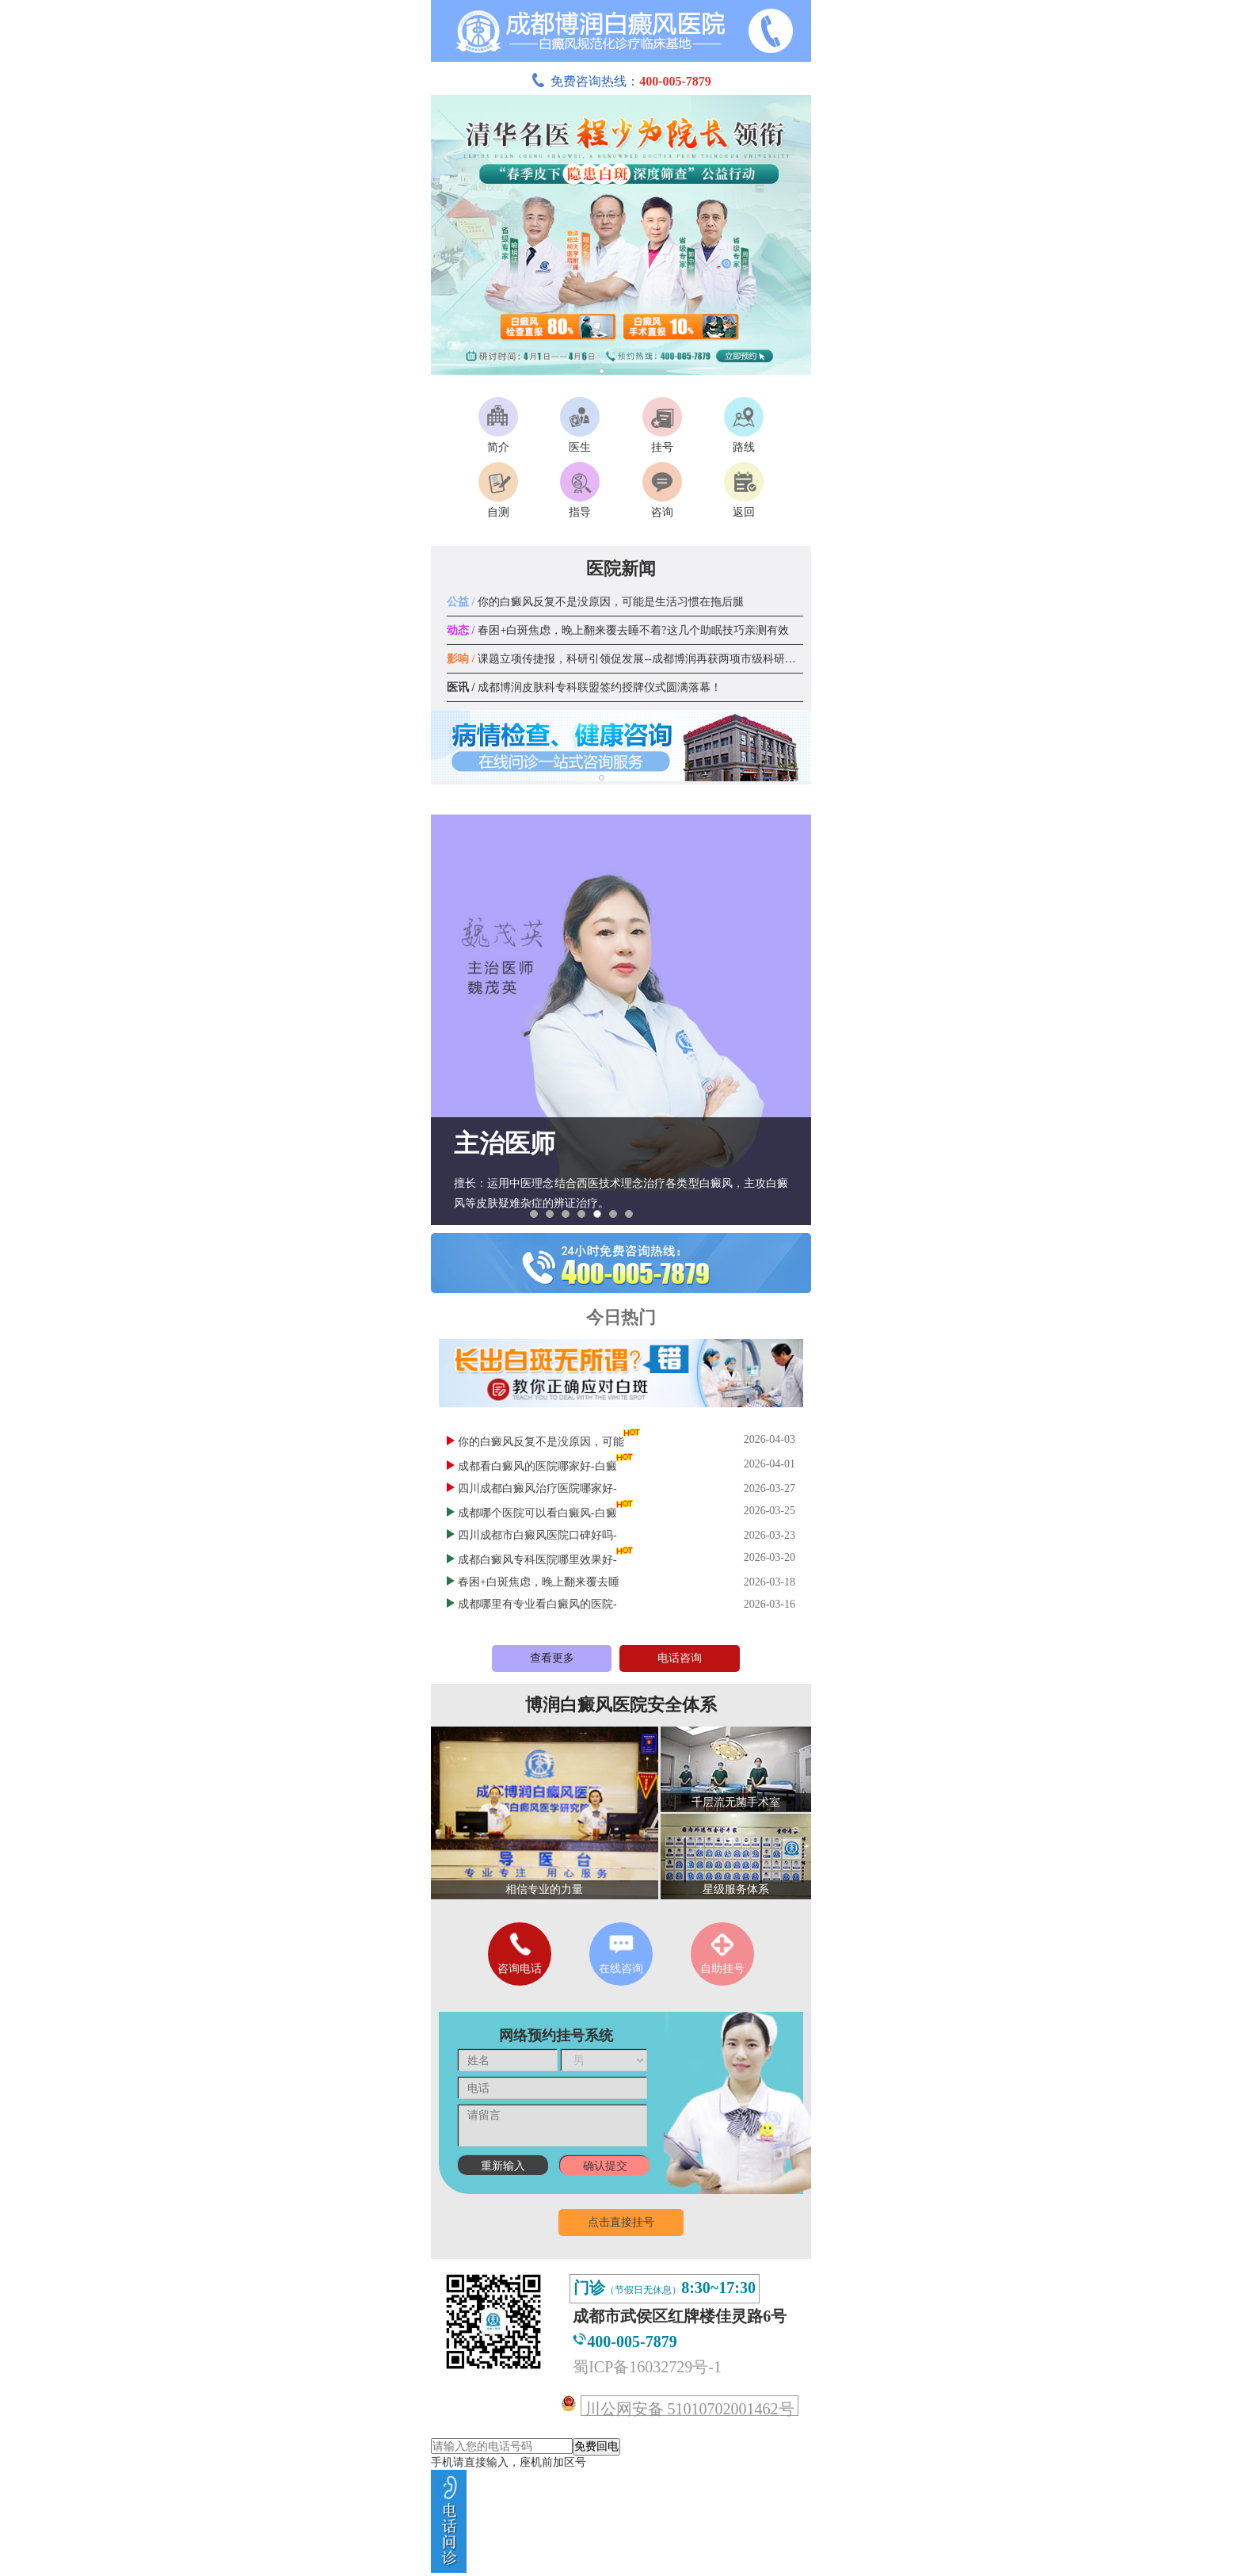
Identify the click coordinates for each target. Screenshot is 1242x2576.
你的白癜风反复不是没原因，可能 (541, 1442)
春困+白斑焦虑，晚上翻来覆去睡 (538, 1582)
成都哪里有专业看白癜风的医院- (537, 1604)
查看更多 (552, 1658)
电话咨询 (679, 1658)
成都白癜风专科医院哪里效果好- (537, 1560)
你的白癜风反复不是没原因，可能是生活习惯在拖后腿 (595, 602)
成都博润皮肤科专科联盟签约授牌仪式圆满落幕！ (584, 687)
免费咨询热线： (621, 81)
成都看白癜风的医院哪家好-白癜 (537, 1466)
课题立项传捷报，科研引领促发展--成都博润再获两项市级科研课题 (627, 659)
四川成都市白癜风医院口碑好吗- (537, 1535)
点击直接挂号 (621, 2222)
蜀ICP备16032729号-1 (647, 2367)
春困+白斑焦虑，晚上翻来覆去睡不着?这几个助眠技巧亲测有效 (618, 630)
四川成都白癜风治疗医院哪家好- (537, 1488)
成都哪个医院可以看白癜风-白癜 (537, 1513)
